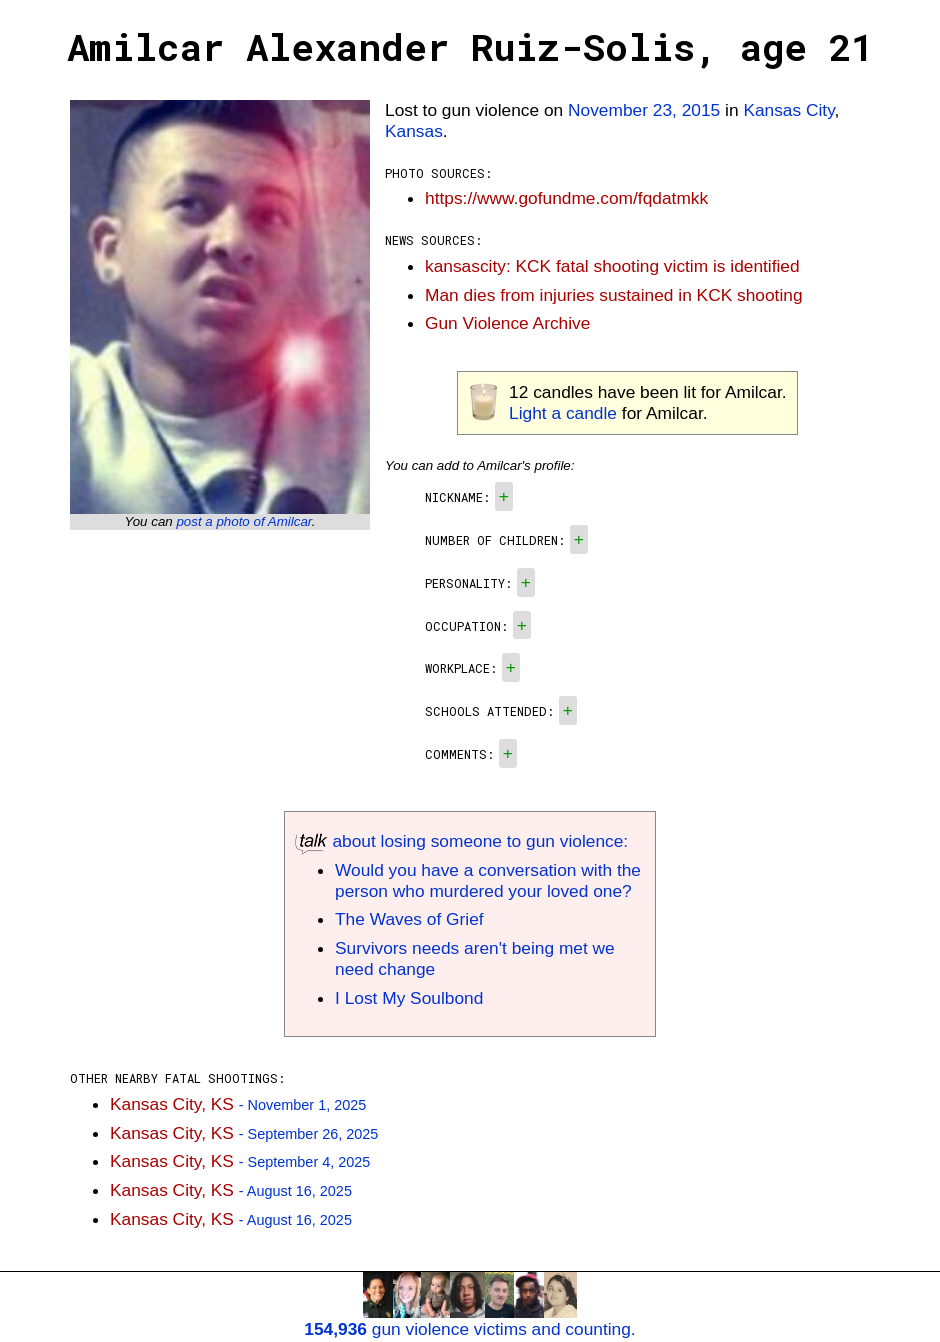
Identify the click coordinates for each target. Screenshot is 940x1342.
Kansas (414, 131)
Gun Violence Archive (507, 323)
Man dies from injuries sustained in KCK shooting (614, 295)
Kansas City (788, 110)
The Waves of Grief (409, 919)
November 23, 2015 (644, 110)
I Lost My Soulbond (409, 998)
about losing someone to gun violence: (461, 841)
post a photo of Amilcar (243, 521)
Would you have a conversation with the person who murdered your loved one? (488, 880)
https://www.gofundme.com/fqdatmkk (566, 198)
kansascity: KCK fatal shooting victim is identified (612, 266)
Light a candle (563, 413)
